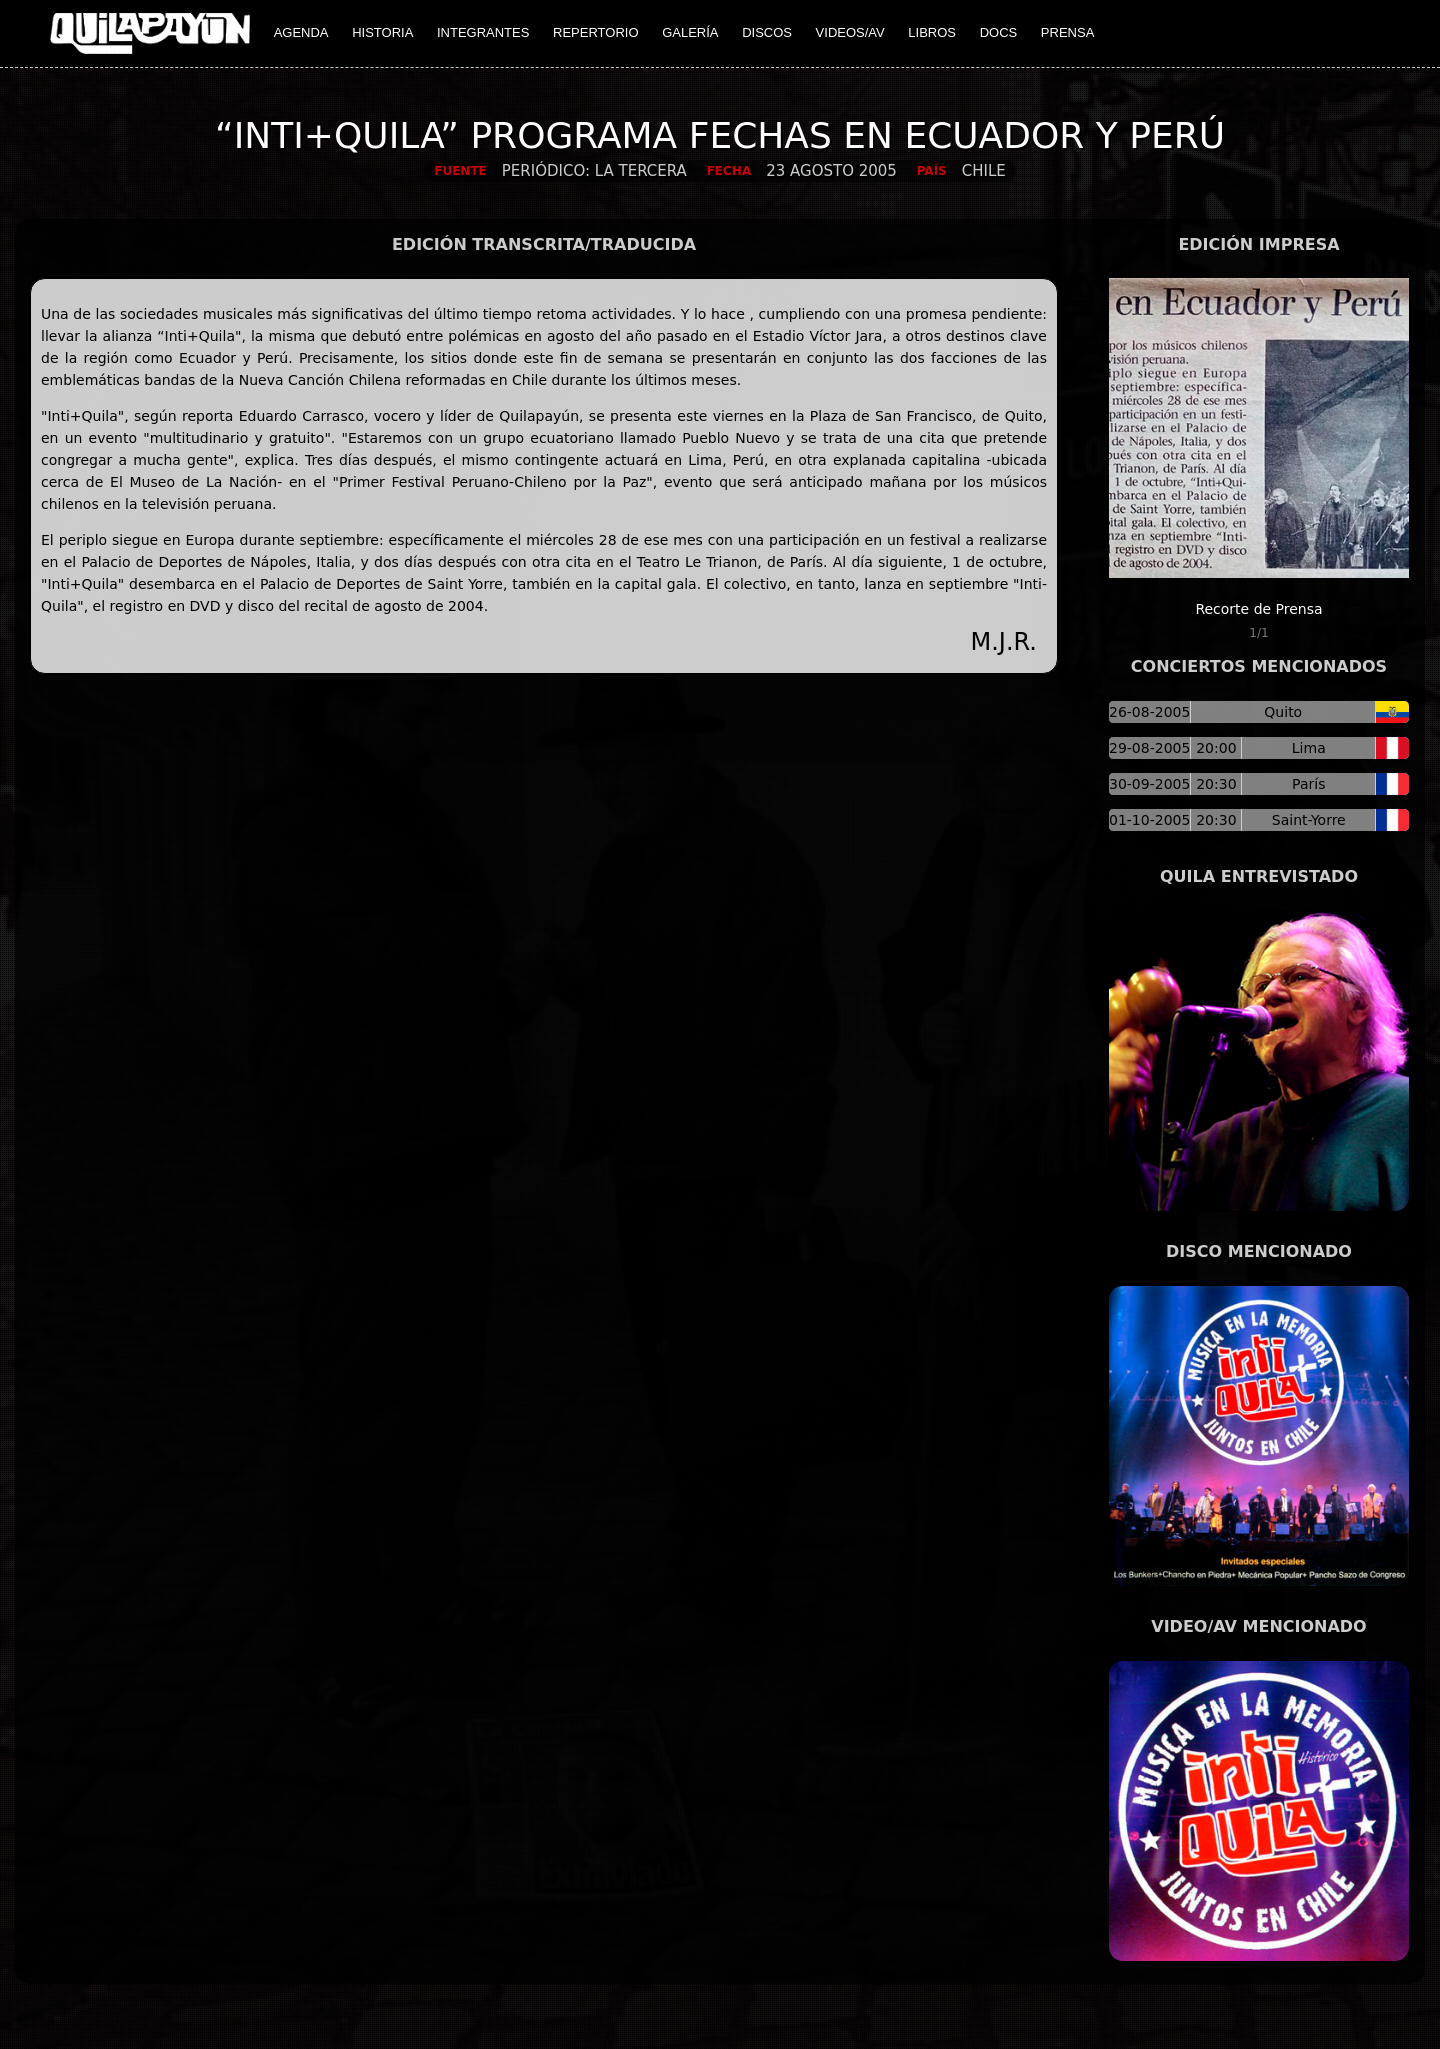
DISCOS (767, 32)
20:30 (1216, 784)
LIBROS (932, 32)
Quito (1283, 712)
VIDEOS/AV (850, 32)
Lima (1309, 748)
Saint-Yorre (1309, 820)
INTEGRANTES (483, 32)
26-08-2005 (1149, 712)
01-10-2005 (1149, 820)
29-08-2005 (1149, 748)
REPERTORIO (595, 32)
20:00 (1216, 748)
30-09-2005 (1149, 784)
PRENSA (1067, 32)
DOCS (999, 32)
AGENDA (301, 32)
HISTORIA (382, 32)
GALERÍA (690, 32)
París (1308, 784)
